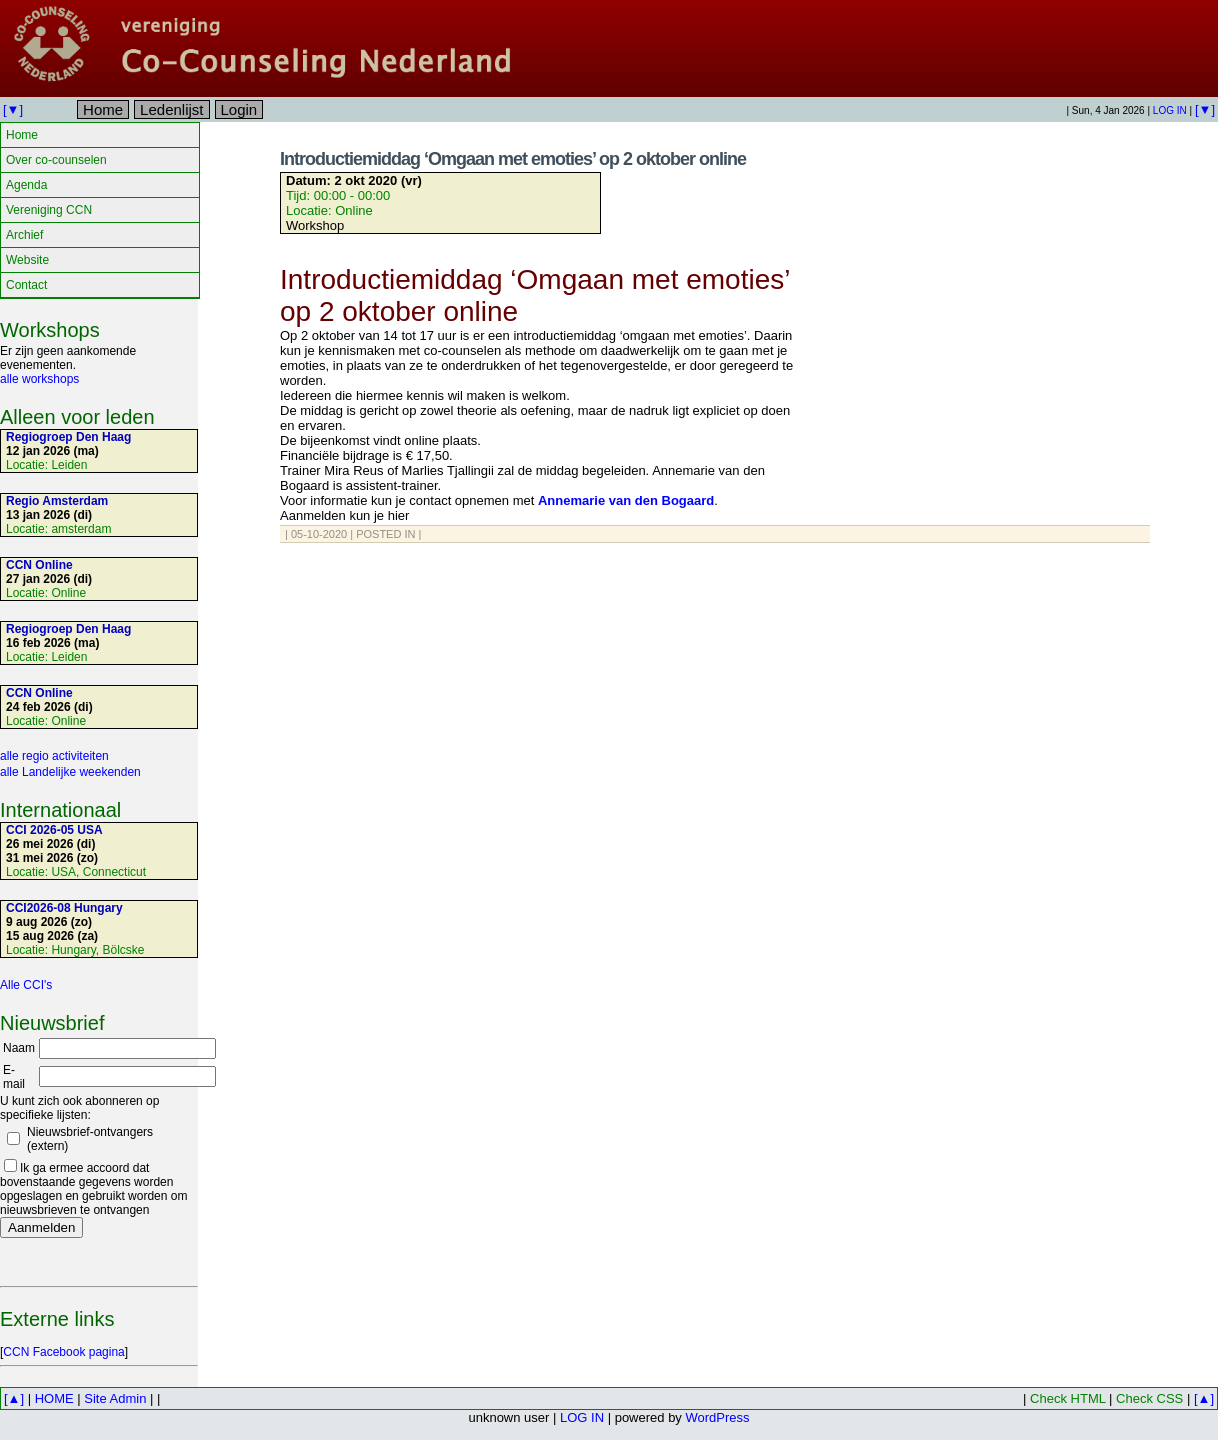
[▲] (14, 1398)
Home (103, 109)
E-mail (14, 1077)
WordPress (717, 1417)
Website (27, 260)
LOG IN (1170, 110)
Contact (26, 285)
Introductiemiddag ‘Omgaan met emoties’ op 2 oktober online (513, 159)
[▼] (13, 109)
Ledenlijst (171, 109)
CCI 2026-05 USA (54, 830)
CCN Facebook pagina (63, 1352)
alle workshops (39, 379)
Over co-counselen (56, 160)
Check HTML (1067, 1398)
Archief (24, 235)
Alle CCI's (26, 985)
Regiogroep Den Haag (68, 437)
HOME (54, 1398)
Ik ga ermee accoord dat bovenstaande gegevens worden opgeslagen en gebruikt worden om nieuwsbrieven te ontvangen (93, 1189)
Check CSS (1149, 1398)
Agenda (26, 185)
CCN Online (39, 565)
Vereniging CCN (49, 210)
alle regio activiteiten (54, 756)
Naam (19, 1048)
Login (239, 109)
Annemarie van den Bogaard (626, 500)
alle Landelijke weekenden (70, 772)
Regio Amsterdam (57, 501)
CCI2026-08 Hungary (64, 908)
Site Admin (115, 1398)
